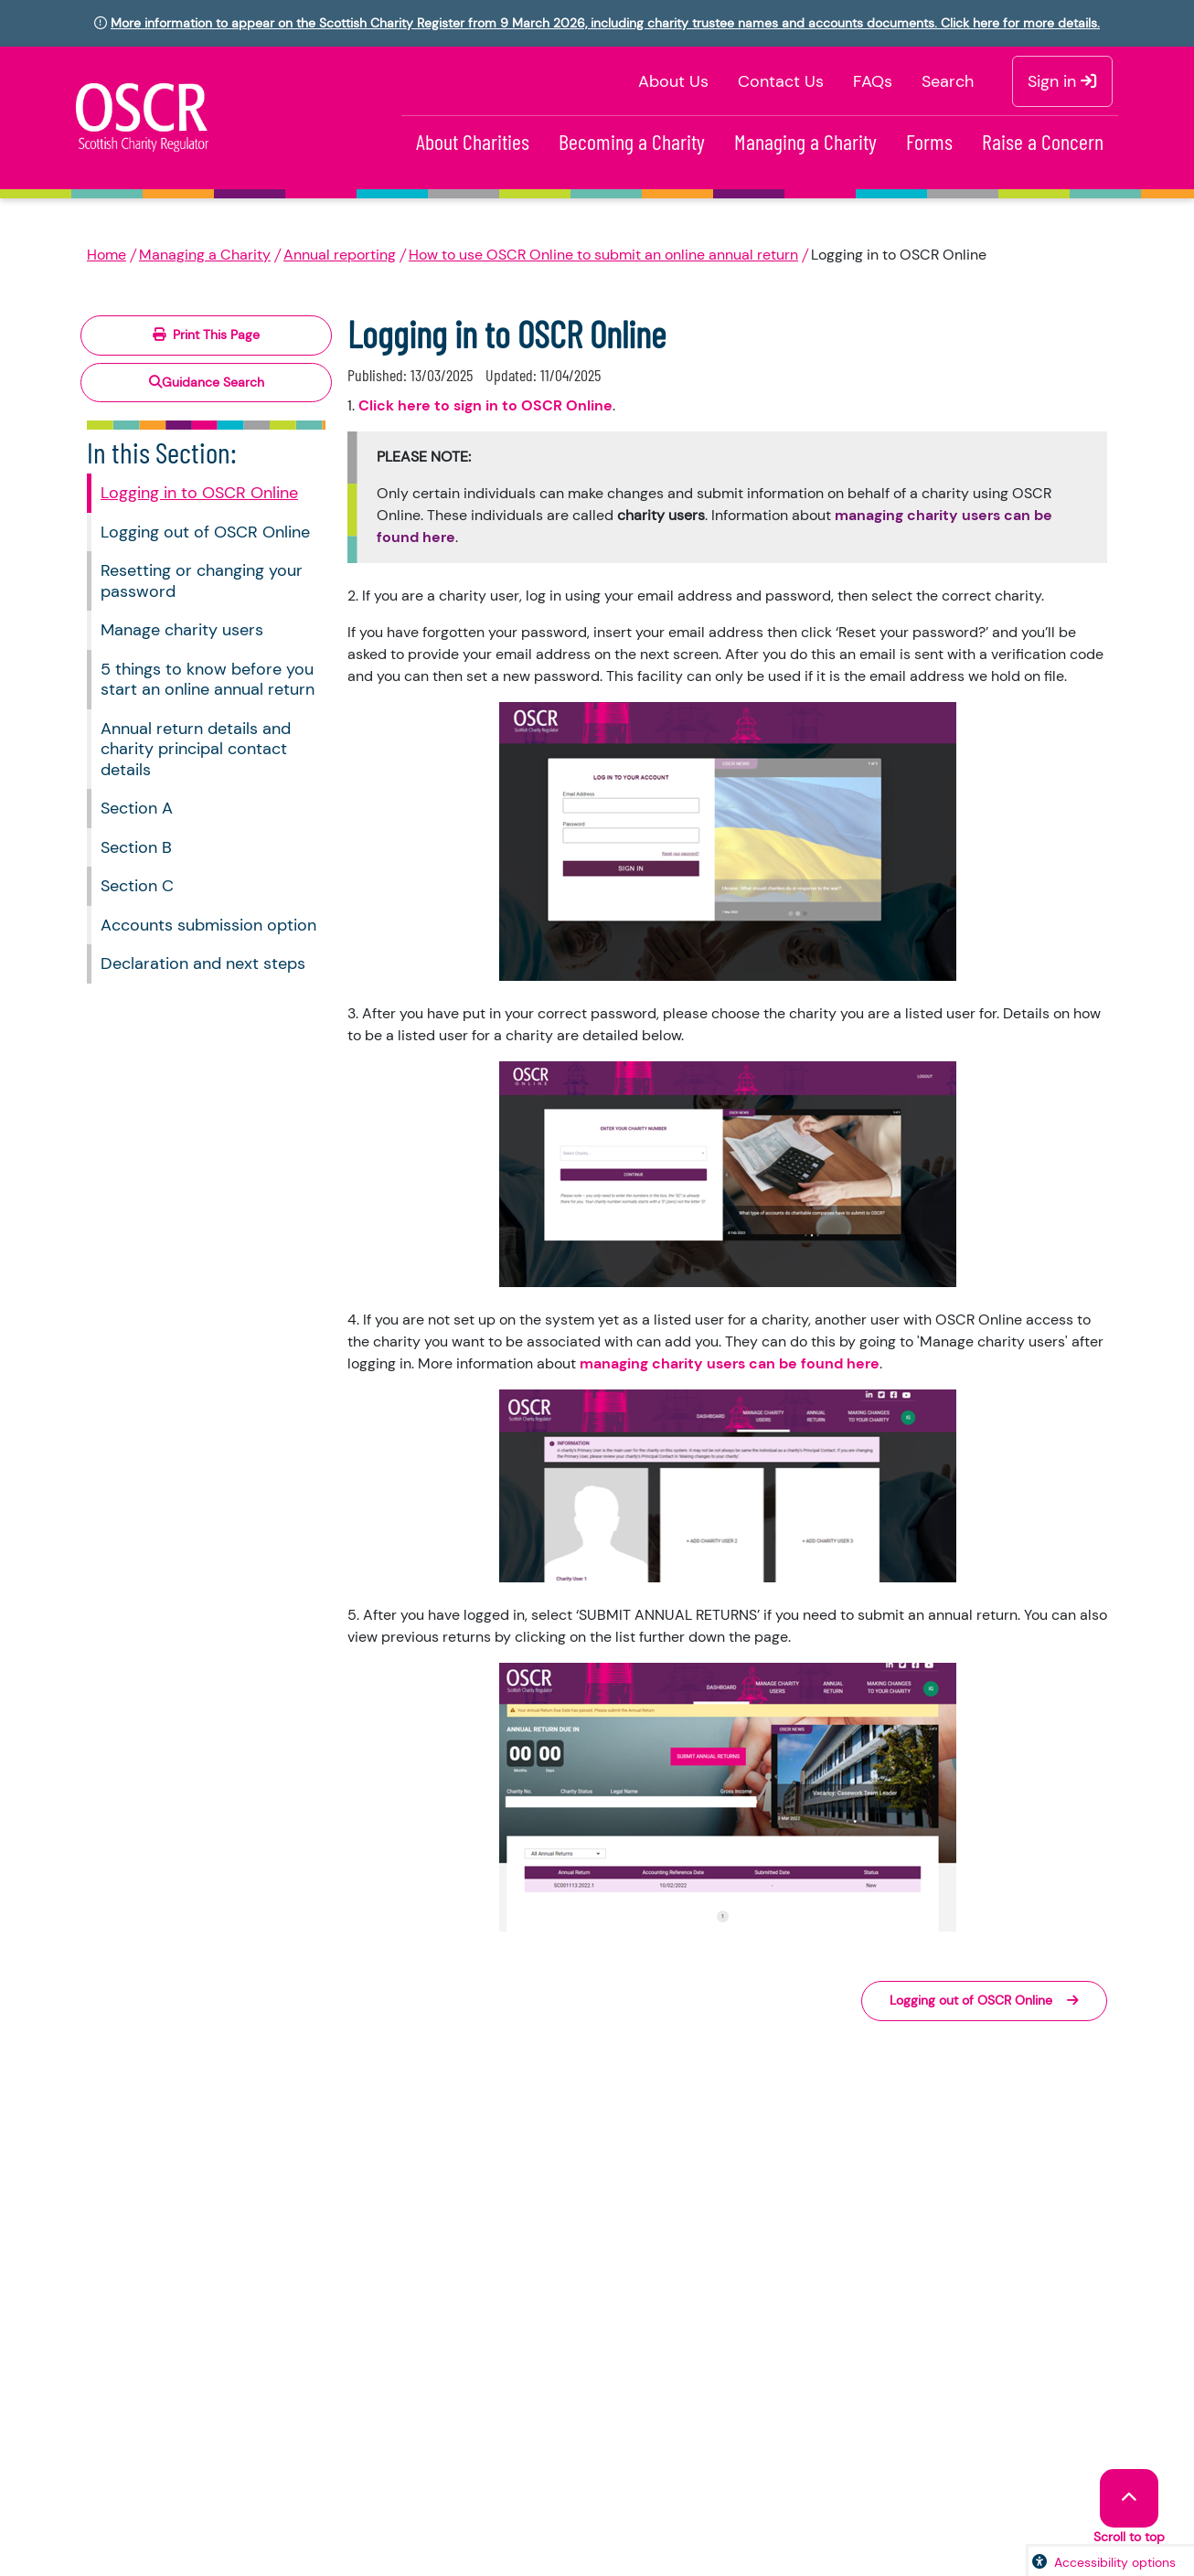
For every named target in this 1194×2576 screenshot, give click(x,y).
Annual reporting (339, 254)
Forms (929, 141)
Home (106, 254)
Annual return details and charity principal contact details (196, 749)
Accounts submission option (208, 925)
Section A (137, 808)
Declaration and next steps (203, 963)
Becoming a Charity (632, 141)
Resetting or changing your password (202, 580)
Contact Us (781, 81)
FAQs (872, 81)
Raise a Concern (1042, 141)
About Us (673, 81)
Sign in (1062, 81)
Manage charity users (182, 630)
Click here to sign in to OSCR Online (485, 405)
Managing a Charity (805, 141)
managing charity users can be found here (730, 1363)
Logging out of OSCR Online (205, 532)
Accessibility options (1115, 2562)
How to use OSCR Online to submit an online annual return (603, 254)
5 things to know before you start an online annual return (207, 679)
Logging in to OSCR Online (199, 493)
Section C (137, 886)
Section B (136, 847)
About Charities (472, 141)
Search (948, 81)
